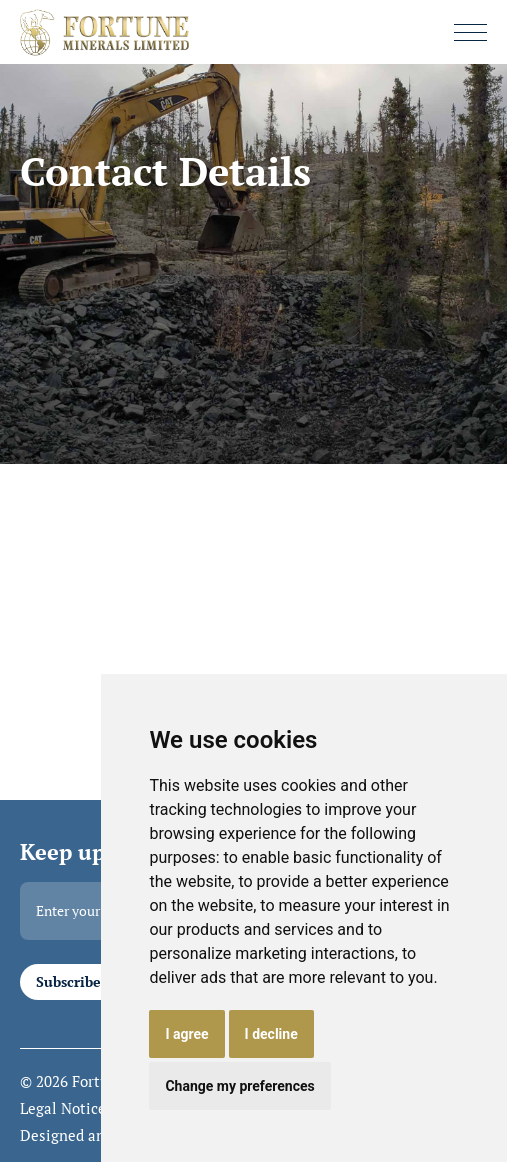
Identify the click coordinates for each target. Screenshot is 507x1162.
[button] (470, 32)
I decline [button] (271, 1034)
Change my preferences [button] (239, 1086)
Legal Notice (63, 1109)
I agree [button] (186, 1034)
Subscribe (68, 982)
